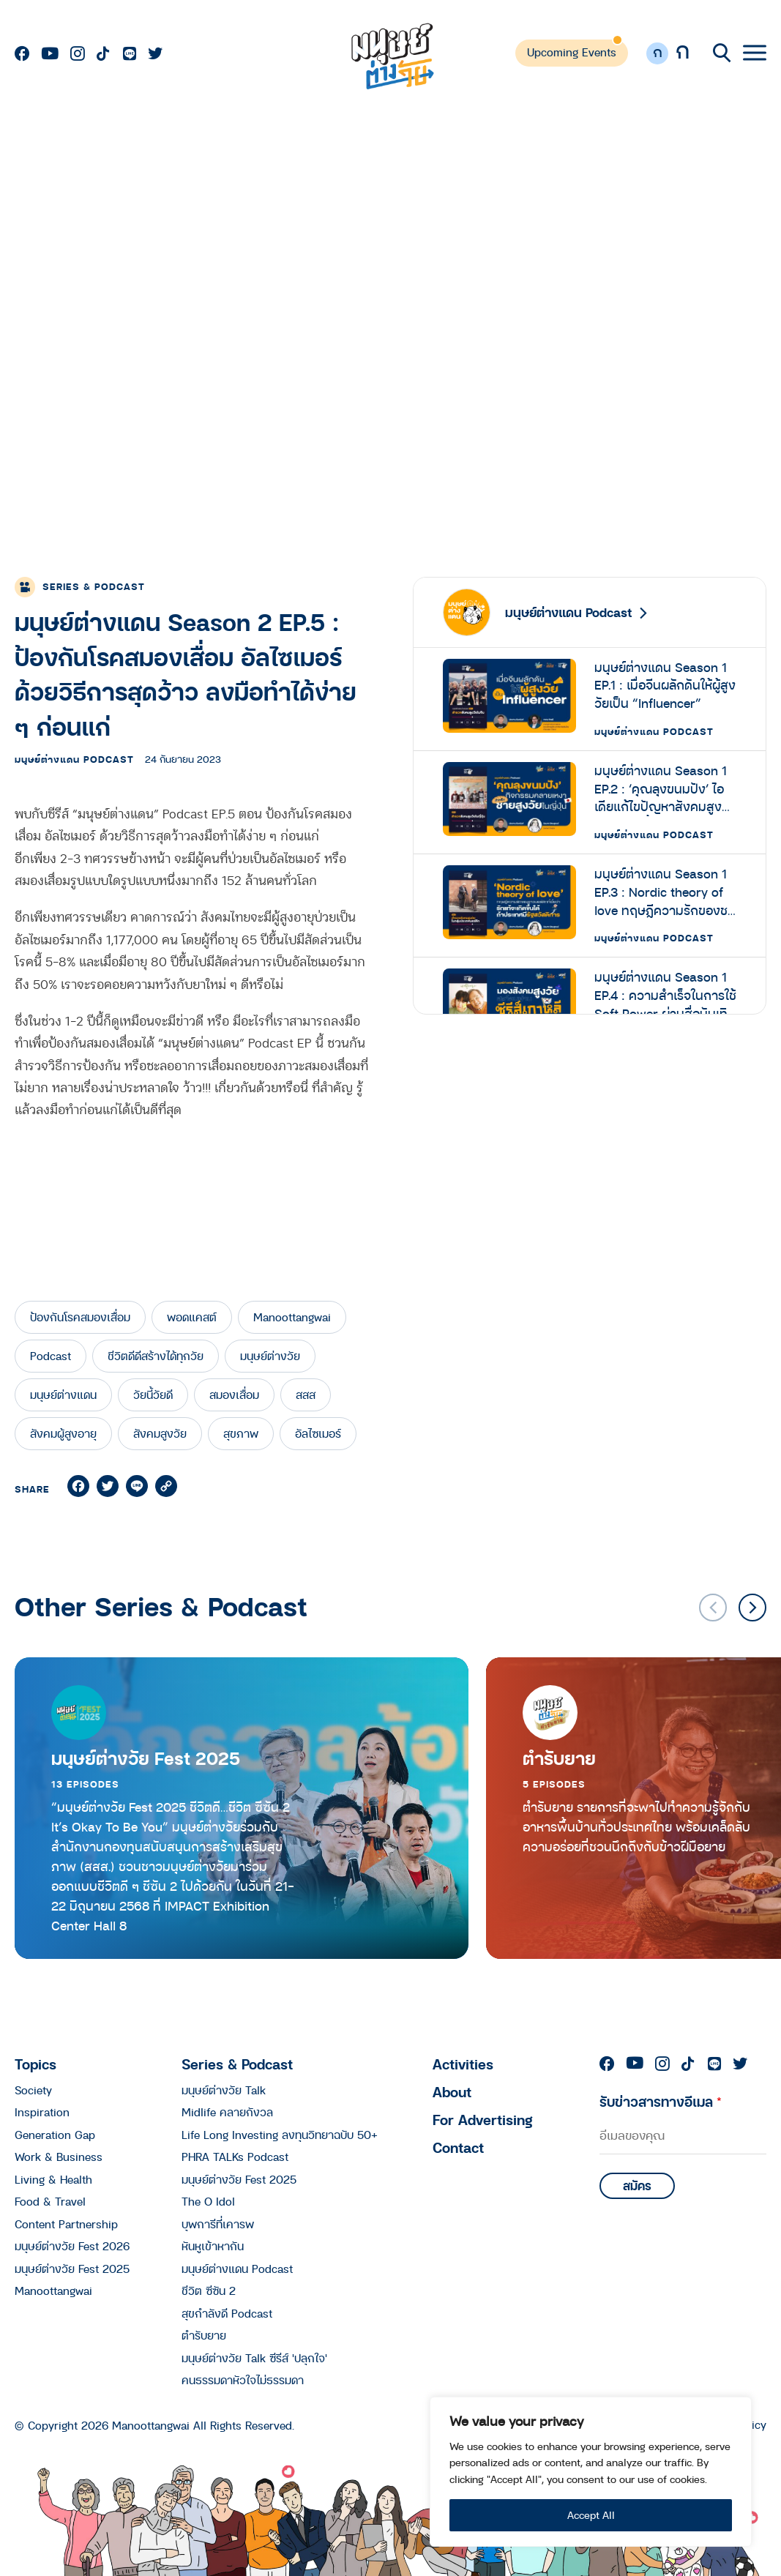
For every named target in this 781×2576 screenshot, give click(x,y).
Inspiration (42, 2112)
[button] (752, 1607)
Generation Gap (55, 2135)
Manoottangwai (292, 1317)
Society (33, 2090)
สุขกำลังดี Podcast (227, 2313)
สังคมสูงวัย (160, 1433)
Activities (463, 2064)
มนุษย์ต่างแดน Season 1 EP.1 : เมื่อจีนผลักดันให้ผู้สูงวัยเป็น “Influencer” (665, 686)
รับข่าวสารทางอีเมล (660, 2101)
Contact (458, 2147)
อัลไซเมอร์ (318, 1433)
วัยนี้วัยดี (153, 1394)
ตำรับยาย (204, 2335)
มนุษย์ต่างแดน (63, 1394)
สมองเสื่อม (234, 1394)
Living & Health (53, 2179)
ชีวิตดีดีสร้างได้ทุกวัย (155, 1356)
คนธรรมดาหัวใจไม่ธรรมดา (243, 2380)
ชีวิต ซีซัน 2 (209, 2290)
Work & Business (58, 2156)
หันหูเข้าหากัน (213, 2246)
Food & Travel (50, 2201)
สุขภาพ (240, 1433)
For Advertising (483, 2119)
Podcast (50, 1356)
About (452, 2091)
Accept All (591, 2515)
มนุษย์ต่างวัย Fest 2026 (72, 2246)
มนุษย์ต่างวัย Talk (224, 2090)
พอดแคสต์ (192, 1317)
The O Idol (208, 2201)
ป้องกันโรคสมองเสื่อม (80, 1317)
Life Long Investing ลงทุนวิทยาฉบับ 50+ (280, 2135)
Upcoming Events (571, 52)
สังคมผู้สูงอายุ (63, 1433)
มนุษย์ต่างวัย (270, 1356)
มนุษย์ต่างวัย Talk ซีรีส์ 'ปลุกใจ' (254, 2358)
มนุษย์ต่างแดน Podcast (74, 759)
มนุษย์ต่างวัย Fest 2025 (145, 1758)
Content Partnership (66, 2224)
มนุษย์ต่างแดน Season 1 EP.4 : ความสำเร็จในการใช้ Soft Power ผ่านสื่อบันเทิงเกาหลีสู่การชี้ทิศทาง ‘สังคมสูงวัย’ (665, 995)
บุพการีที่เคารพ (218, 2224)
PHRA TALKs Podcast (235, 2156)
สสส (305, 1394)
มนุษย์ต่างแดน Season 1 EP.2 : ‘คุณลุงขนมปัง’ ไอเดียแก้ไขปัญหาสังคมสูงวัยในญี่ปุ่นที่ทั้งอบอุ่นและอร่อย (665, 789)
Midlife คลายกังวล (227, 2112)
